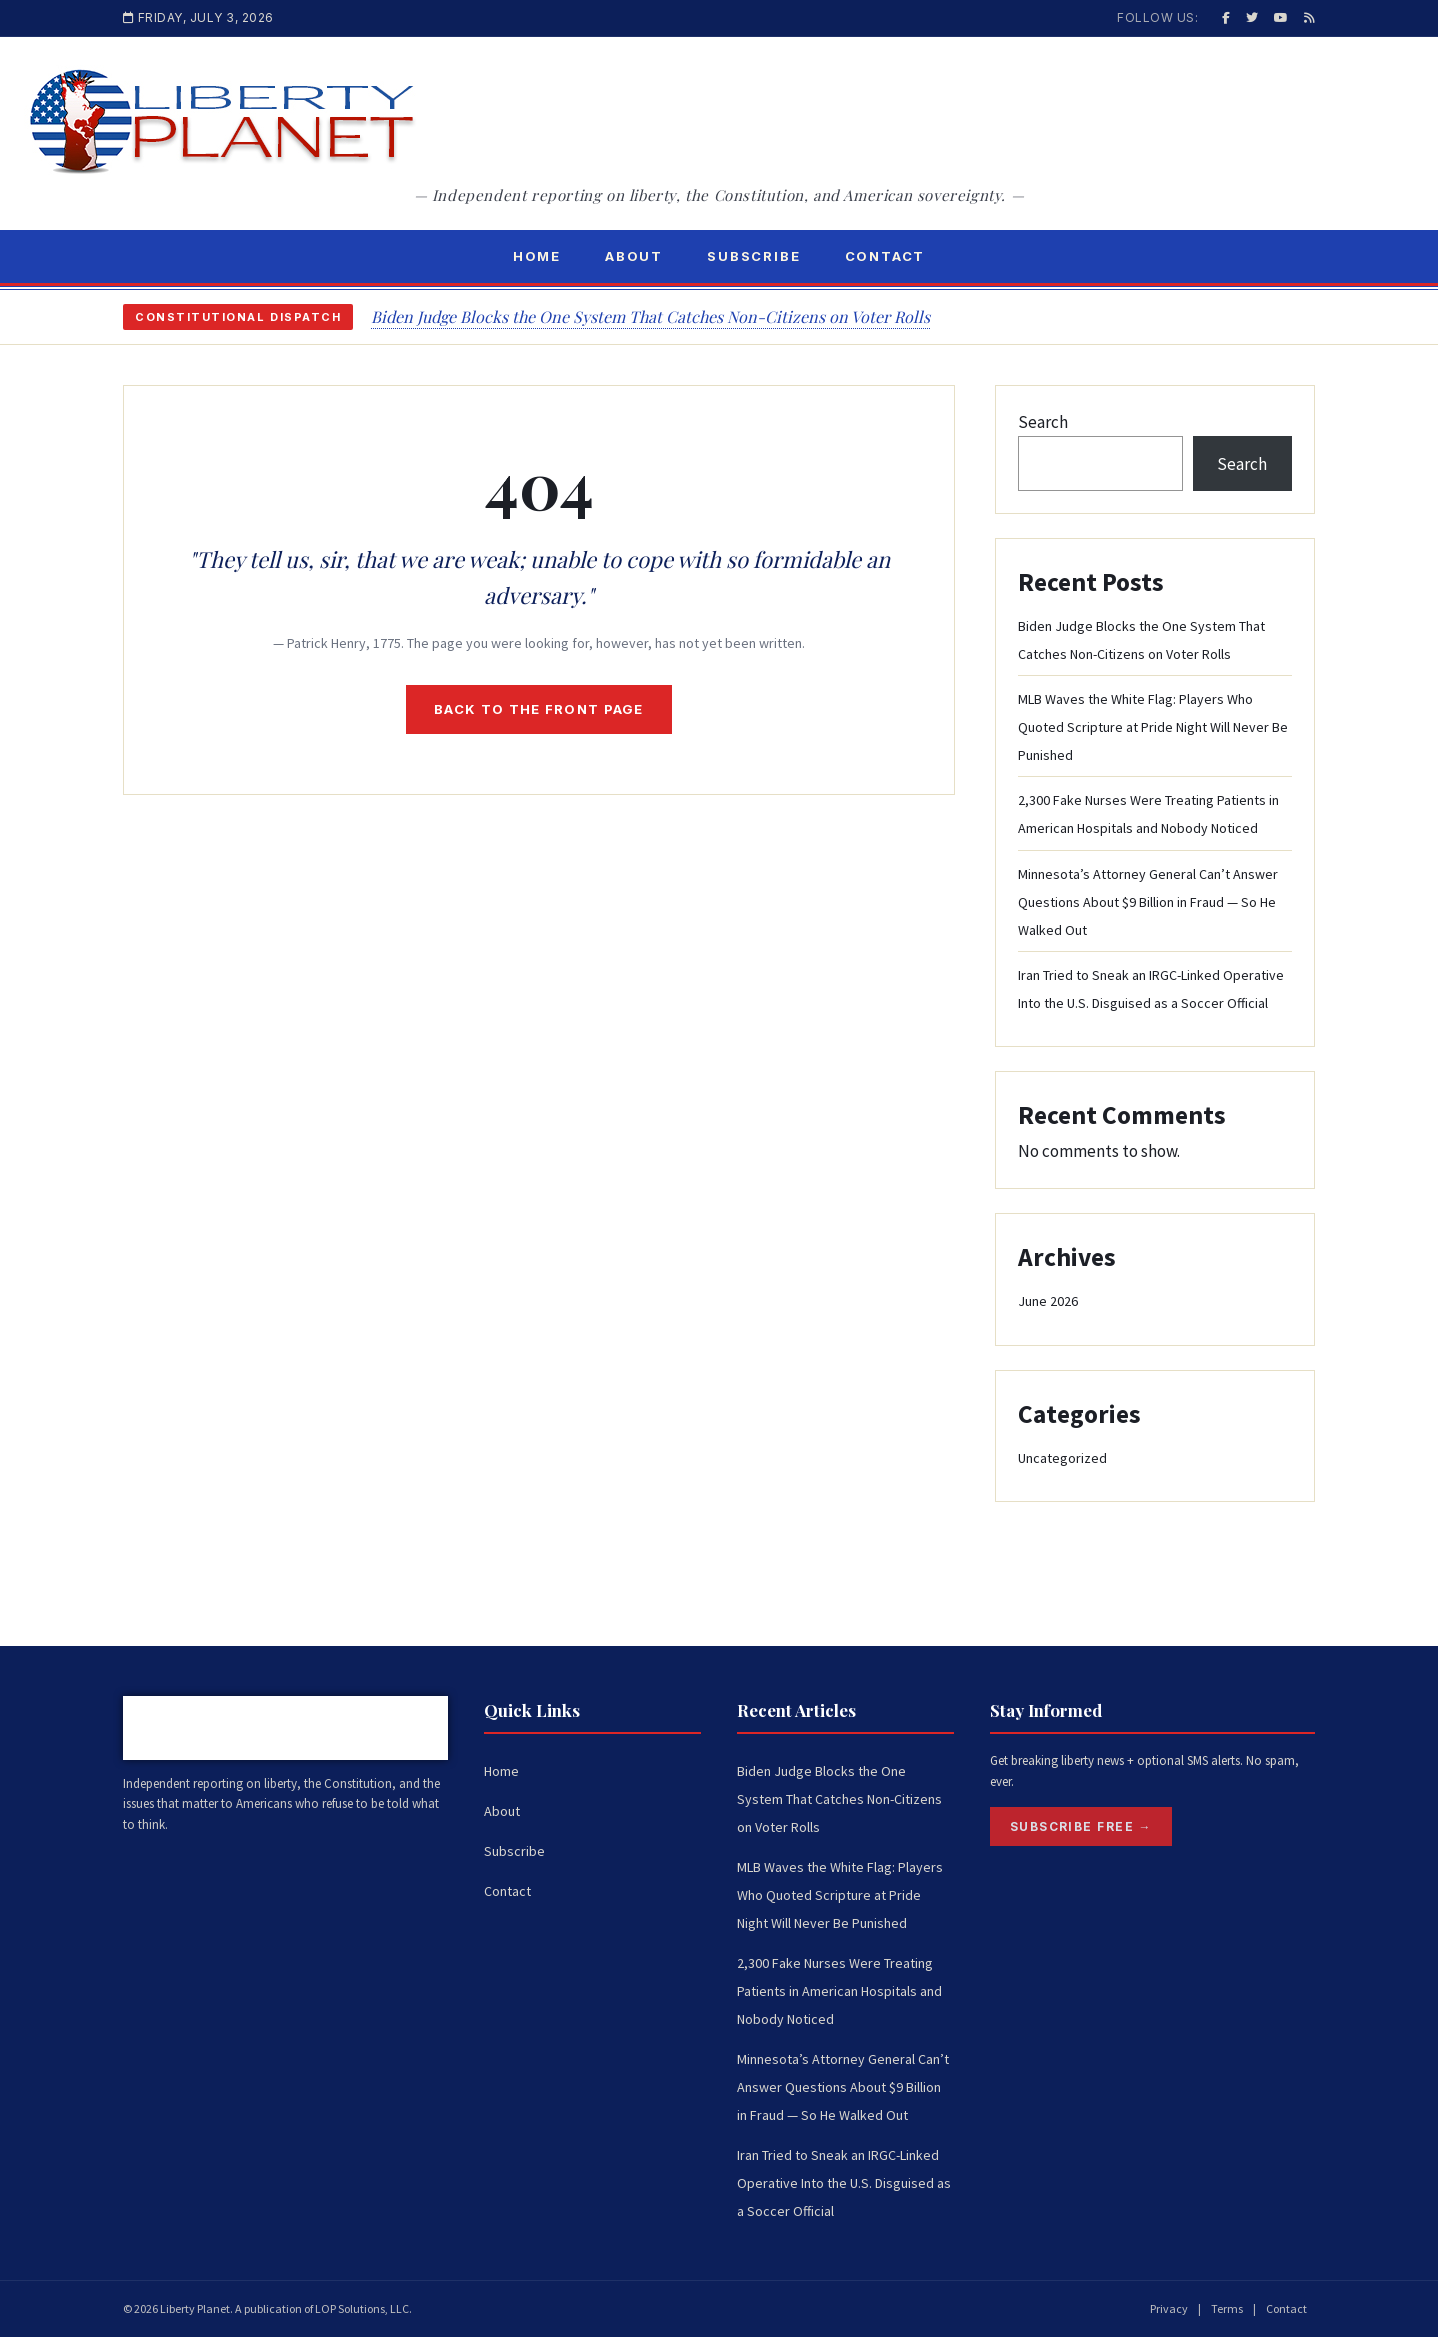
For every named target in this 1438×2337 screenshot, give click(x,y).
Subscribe (753, 256)
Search (1043, 422)
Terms (1227, 2308)
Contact (885, 256)
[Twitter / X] (1252, 17)
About (634, 256)
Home (537, 256)
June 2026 (1048, 1301)
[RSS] (1309, 17)
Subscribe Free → (1081, 1826)
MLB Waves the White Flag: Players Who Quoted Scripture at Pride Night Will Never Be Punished (1153, 727)
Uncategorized (1062, 1458)
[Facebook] (1226, 17)
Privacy (1169, 2308)
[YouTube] (1281, 17)
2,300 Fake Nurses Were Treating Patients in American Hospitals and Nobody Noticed (839, 1991)
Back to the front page (539, 709)
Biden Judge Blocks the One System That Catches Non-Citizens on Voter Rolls (650, 316)
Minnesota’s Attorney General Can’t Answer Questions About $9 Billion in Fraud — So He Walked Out (1148, 902)
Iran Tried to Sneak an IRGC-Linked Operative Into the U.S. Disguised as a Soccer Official (844, 2183)
